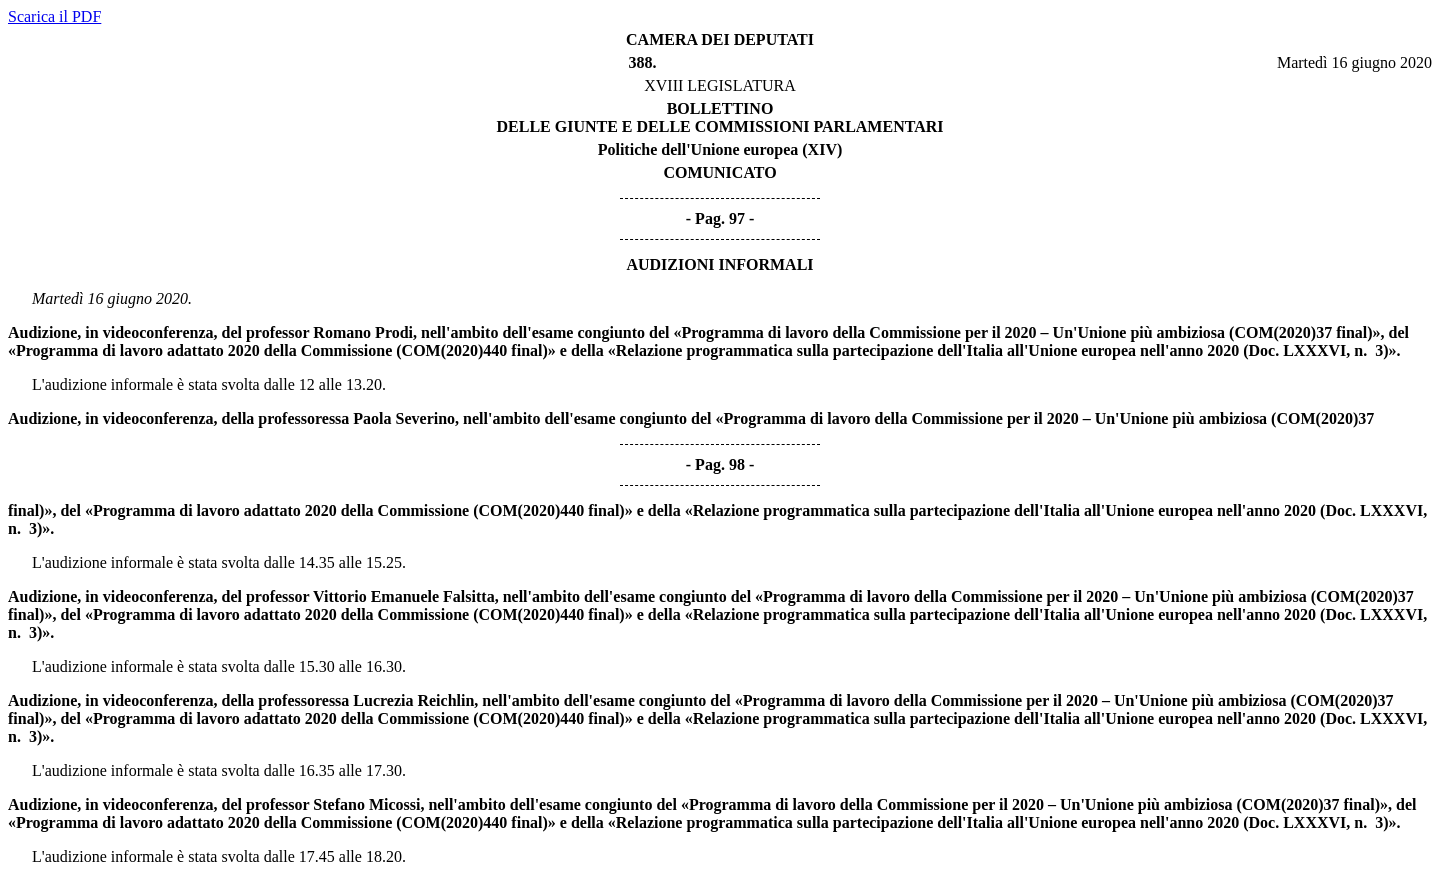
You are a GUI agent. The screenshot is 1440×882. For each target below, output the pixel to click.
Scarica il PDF (54, 16)
